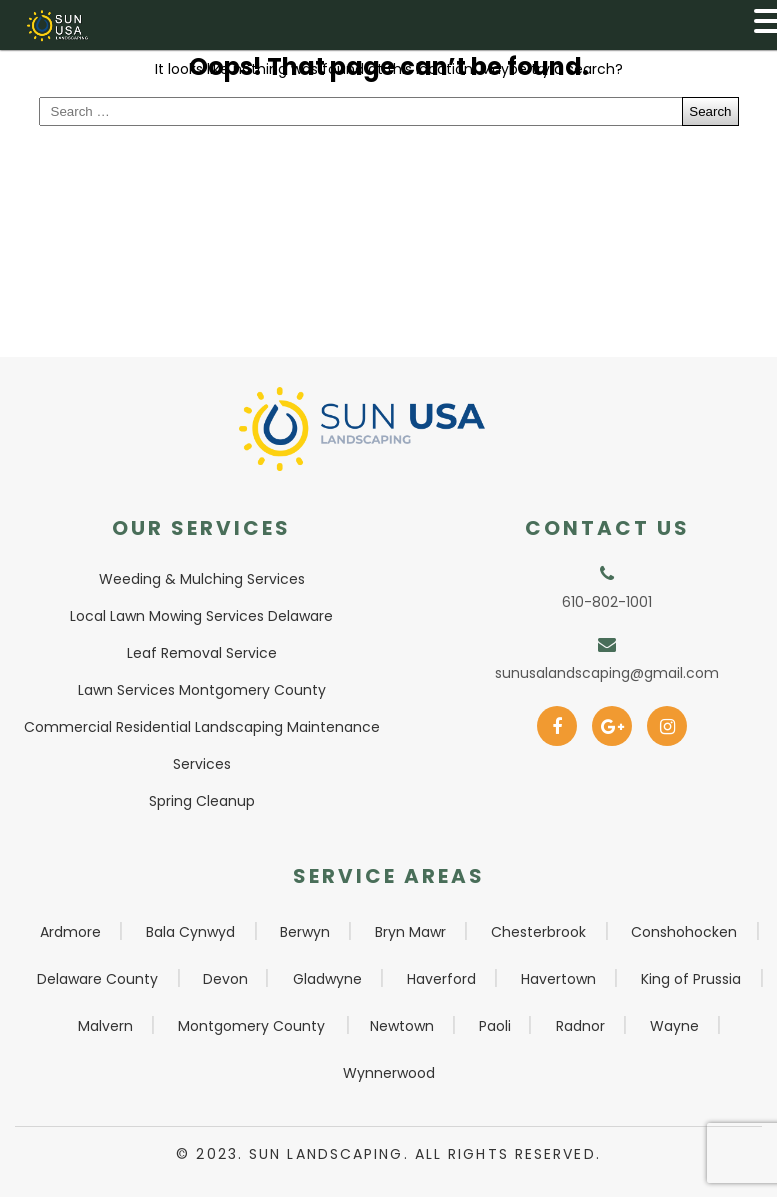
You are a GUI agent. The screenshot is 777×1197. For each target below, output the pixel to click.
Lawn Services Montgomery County (202, 690)
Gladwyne (327, 979)
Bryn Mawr (410, 932)
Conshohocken (684, 932)
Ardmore (70, 932)
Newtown (402, 1026)
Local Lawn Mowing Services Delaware (201, 616)
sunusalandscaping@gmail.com (607, 673)
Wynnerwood (389, 1073)
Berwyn (305, 932)
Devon (225, 979)
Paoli (495, 1026)
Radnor (580, 1026)
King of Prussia (691, 979)
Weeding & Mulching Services (202, 579)
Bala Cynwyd (190, 932)
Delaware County (97, 979)
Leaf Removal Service (202, 653)
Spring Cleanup (202, 801)
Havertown (558, 979)
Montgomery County (251, 1026)
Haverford (441, 979)
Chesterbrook (538, 932)
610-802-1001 (607, 602)
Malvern (105, 1026)
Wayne (674, 1026)
